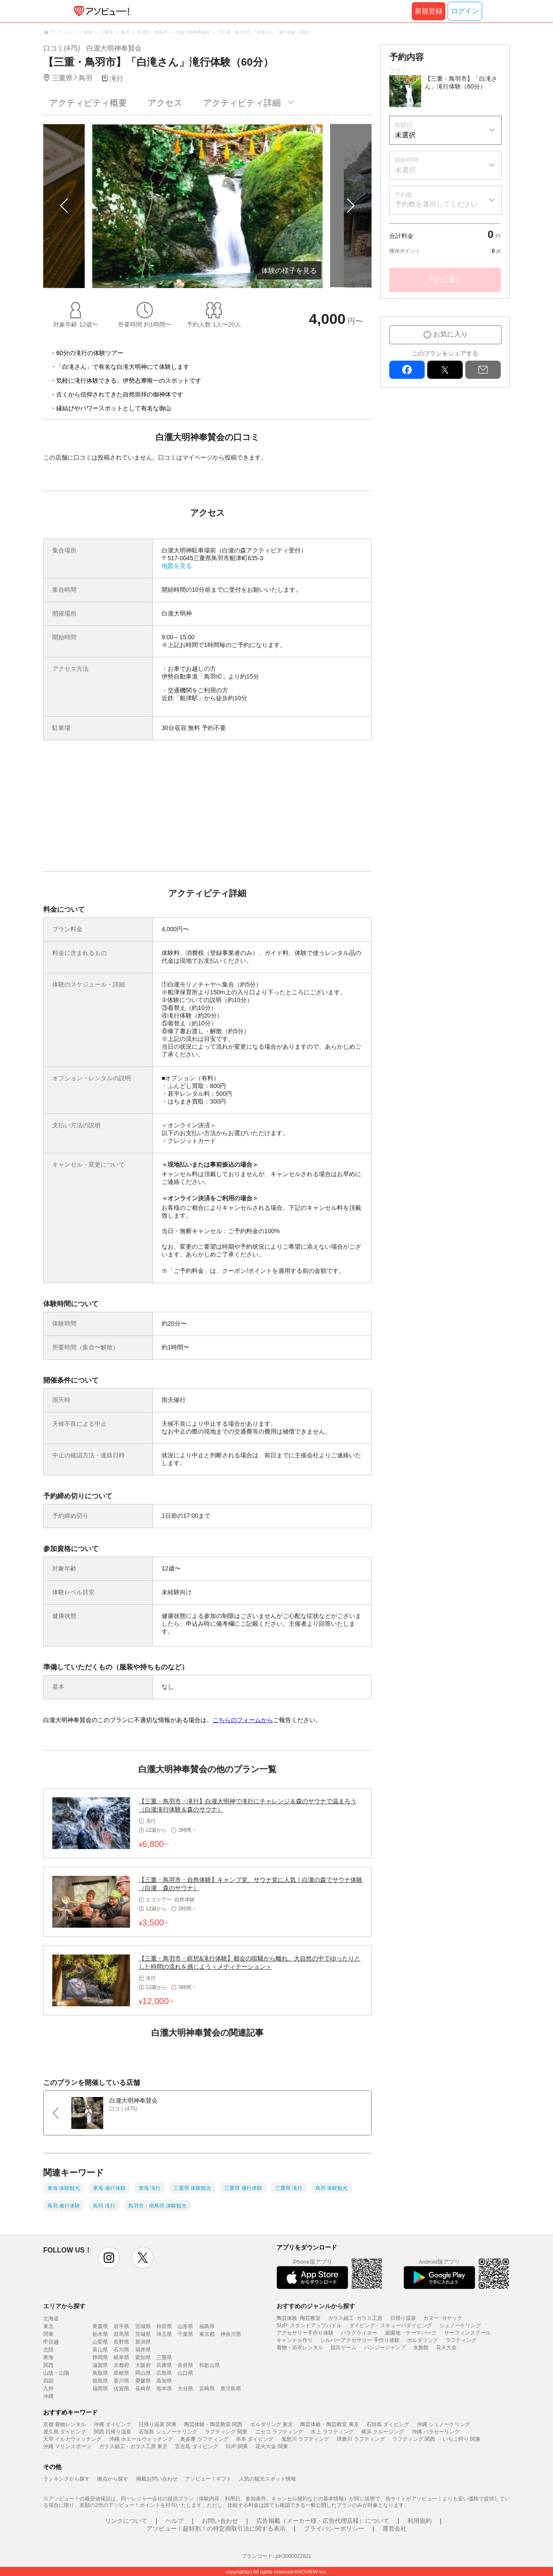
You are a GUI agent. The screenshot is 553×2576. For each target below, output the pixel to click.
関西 (48, 2365)
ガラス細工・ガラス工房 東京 (133, 2446)
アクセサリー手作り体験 (305, 2333)
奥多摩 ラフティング (204, 2439)
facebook (407, 370)
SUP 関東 (237, 2446)
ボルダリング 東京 (271, 2424)
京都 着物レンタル (64, 2424)
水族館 (421, 2347)
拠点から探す (112, 2479)
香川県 (121, 2381)
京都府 (121, 2365)
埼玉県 (164, 2334)
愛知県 (143, 2357)
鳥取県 (100, 2373)
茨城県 (143, 2334)
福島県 (207, 2326)
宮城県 (143, 2326)
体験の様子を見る (289, 270)
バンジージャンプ (385, 2347)
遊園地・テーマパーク (411, 2333)
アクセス (165, 103)
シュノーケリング (460, 2325)
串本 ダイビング (254, 2439)
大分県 (185, 2389)
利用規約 (419, 2520)
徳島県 (100, 2381)
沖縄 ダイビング (112, 2424)
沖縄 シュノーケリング (443, 2424)
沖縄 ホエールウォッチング (141, 2439)
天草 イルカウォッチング (72, 2439)
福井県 (143, 2350)
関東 (48, 2334)
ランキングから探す (66, 2479)
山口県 (185, 2373)
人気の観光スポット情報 (267, 2479)
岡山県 (143, 2373)
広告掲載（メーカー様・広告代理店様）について (322, 2520)
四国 (48, 2381)
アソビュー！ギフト (208, 2479)
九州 (48, 2389)
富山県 (100, 2350)
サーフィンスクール (467, 2333)
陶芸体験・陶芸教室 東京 (329, 2424)
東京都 (207, 2334)
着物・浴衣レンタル (299, 2347)
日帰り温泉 (403, 2318)
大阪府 (143, 2365)
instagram (109, 2257)
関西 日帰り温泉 (112, 2432)
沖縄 (48, 2396)
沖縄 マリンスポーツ (67, 2446)
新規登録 (428, 11)
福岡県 (100, 2389)
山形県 (185, 2326)
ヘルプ (174, 2520)
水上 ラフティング (332, 2432)
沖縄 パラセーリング (436, 2432)
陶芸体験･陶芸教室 (298, 2318)
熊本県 (164, 2389)
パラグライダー (359, 2333)
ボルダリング (422, 2340)
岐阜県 (121, 2357)
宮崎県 (207, 2389)
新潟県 (143, 2342)
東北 (48, 2326)
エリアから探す (64, 2306)
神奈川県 (230, 2334)
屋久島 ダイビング (64, 2432)
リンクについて (126, 2520)
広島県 (164, 2373)
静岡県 (100, 2357)
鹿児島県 (230, 2389)
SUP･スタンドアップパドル (309, 2325)
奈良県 (185, 2365)
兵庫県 (164, 2365)
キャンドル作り (294, 2340)
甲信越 (51, 2342)
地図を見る (177, 565)
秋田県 (164, 2326)
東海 (48, 2357)
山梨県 (100, 2342)
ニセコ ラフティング (279, 2432)
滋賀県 (100, 2365)
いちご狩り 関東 (461, 2439)
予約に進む (445, 279)
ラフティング (461, 2340)
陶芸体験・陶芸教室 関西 (213, 2424)
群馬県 (121, 2334)
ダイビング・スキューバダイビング (390, 2325)
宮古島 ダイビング (196, 2446)
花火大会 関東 (271, 2446)
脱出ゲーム (343, 2347)
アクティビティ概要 (88, 103)
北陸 (48, 2350)
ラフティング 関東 (226, 2432)
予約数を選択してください (436, 204)
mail (483, 370)
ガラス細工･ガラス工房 (355, 2318)
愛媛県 (143, 2381)
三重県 (164, 2357)
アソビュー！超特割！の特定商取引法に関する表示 (216, 2528)
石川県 (121, 2350)
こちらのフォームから (243, 1719)
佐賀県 (121, 2389)
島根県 (121, 2373)
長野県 (121, 2342)
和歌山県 (209, 2365)
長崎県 (143, 2389)
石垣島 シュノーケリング (168, 2432)
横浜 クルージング (382, 2432)
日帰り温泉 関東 (157, 2424)
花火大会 (446, 2347)
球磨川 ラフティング (361, 2439)
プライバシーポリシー (334, 2528)
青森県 (100, 2326)
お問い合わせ (220, 2520)
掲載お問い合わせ (157, 2479)
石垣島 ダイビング (387, 2424)
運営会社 (394, 2528)
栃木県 (100, 2334)
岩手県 (121, 2326)
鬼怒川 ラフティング (305, 2439)
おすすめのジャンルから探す (315, 2306)
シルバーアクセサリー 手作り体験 (359, 2340)
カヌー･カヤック (442, 2318)
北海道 (51, 2319)
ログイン (465, 11)
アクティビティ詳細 (242, 103)
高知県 (164, 2381)
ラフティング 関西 (413, 2439)
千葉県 (185, 2334)
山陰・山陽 (56, 2373)
